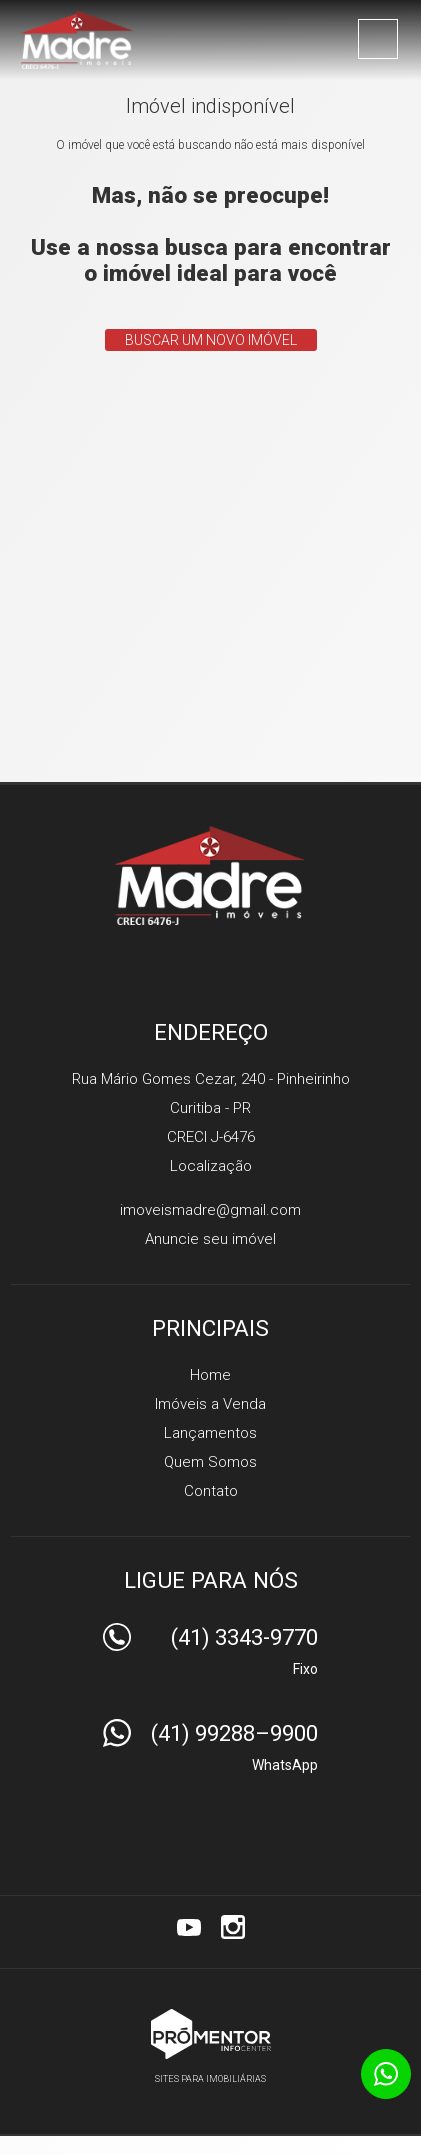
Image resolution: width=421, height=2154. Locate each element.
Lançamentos (210, 1433)
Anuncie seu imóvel (210, 1239)
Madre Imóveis (210, 875)
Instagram (233, 1927)
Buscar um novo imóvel (211, 340)
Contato (211, 1491)
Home (210, 1375)
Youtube (189, 1927)
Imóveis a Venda (210, 1404)
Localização (211, 1166)
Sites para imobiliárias (210, 2079)
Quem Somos (210, 1462)
